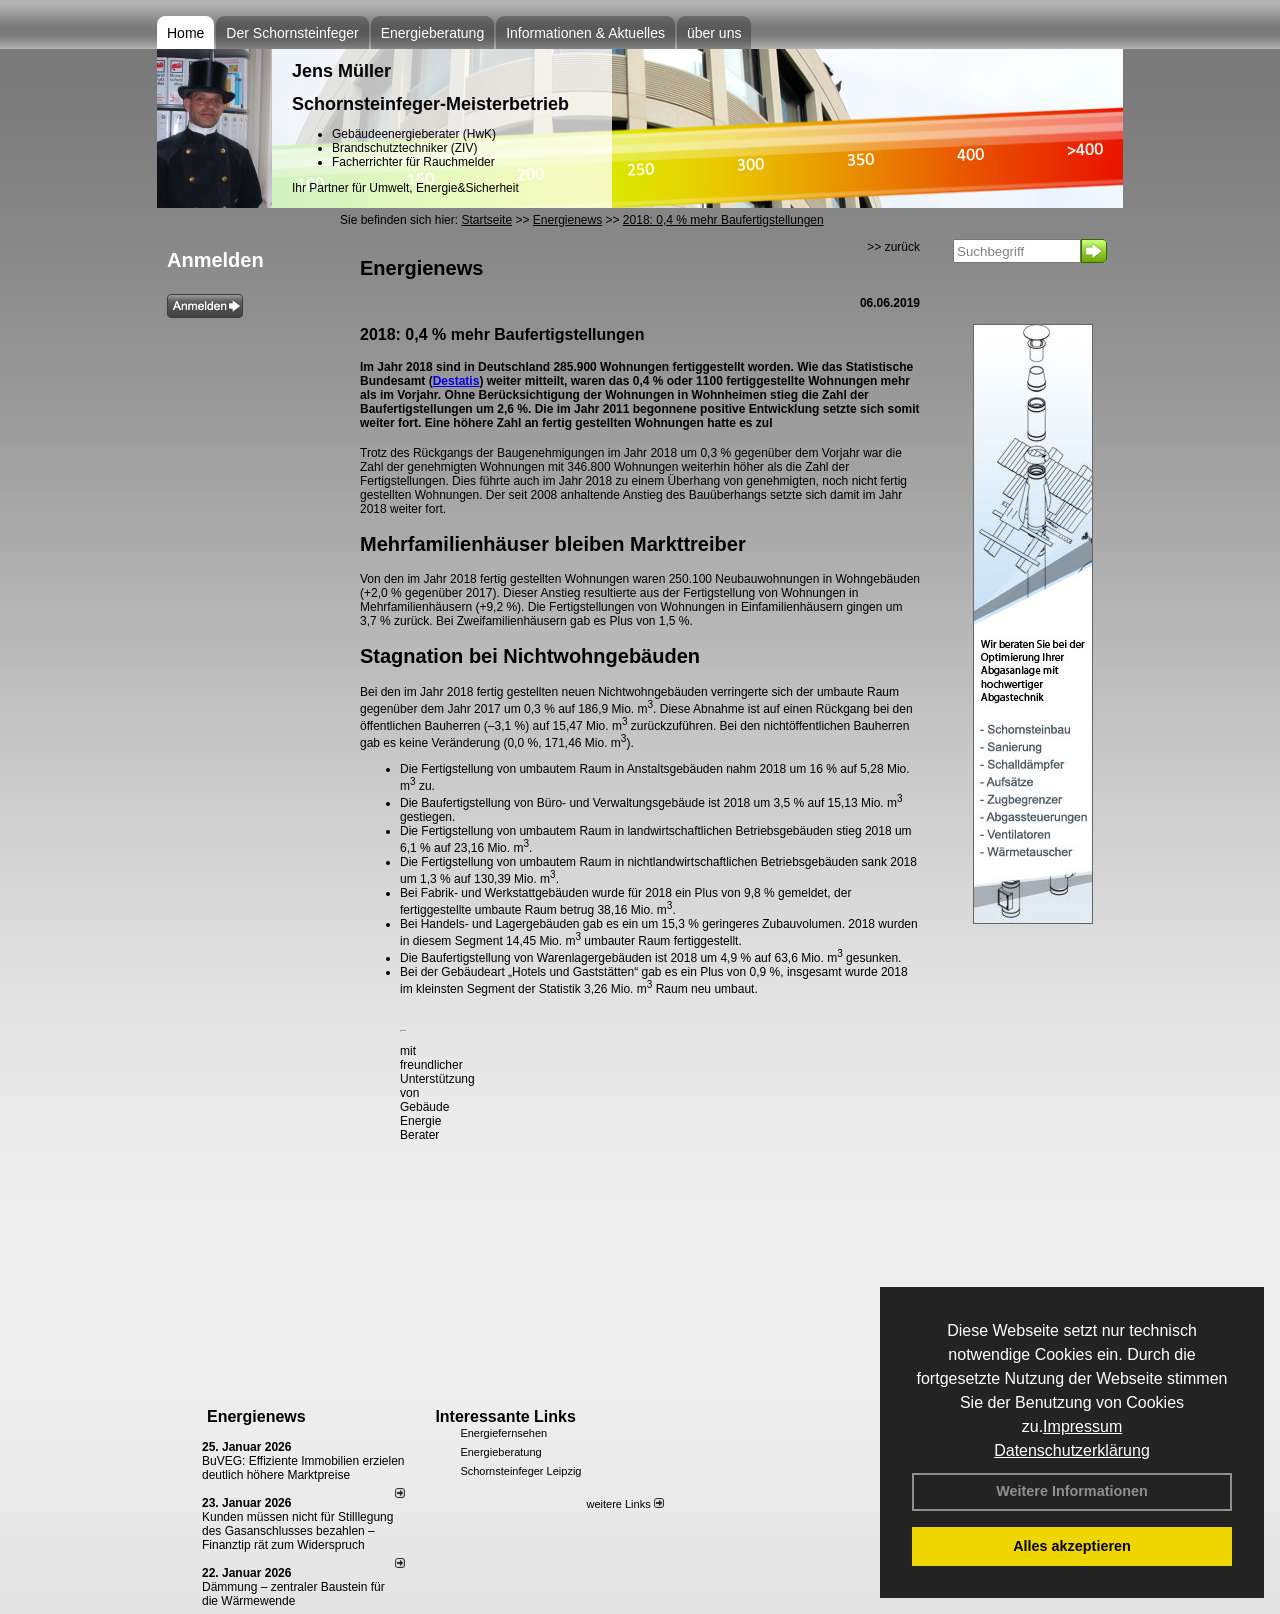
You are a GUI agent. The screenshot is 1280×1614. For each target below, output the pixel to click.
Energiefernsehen (503, 1433)
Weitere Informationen (1072, 1491)
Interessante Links (505, 1416)
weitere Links (624, 1504)
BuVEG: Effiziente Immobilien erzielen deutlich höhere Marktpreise (303, 1468)
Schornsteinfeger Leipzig (520, 1471)
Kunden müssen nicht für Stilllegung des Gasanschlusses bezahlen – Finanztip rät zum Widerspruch (297, 1531)
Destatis (456, 381)
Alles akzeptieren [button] (1072, 1546)
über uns (714, 33)
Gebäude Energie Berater (424, 1121)
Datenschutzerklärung (1072, 1450)
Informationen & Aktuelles (585, 33)
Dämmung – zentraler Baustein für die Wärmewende (293, 1594)
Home (185, 33)
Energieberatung (433, 33)
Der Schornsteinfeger (292, 33)
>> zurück (893, 247)
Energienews (256, 1416)
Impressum (1082, 1426)
